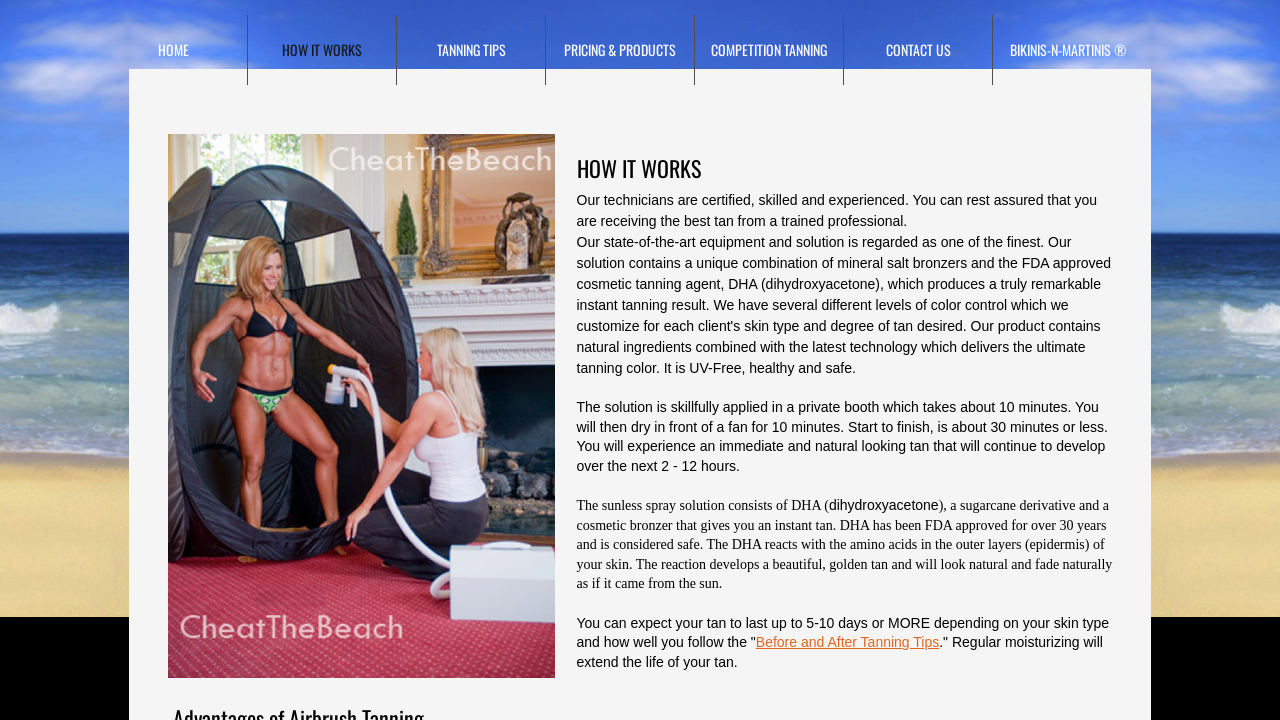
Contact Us (918, 49)
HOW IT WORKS (322, 49)
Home (173, 49)
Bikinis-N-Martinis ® (1068, 49)
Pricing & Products (620, 49)
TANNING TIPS (471, 49)
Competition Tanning (769, 49)
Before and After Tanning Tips (847, 642)
